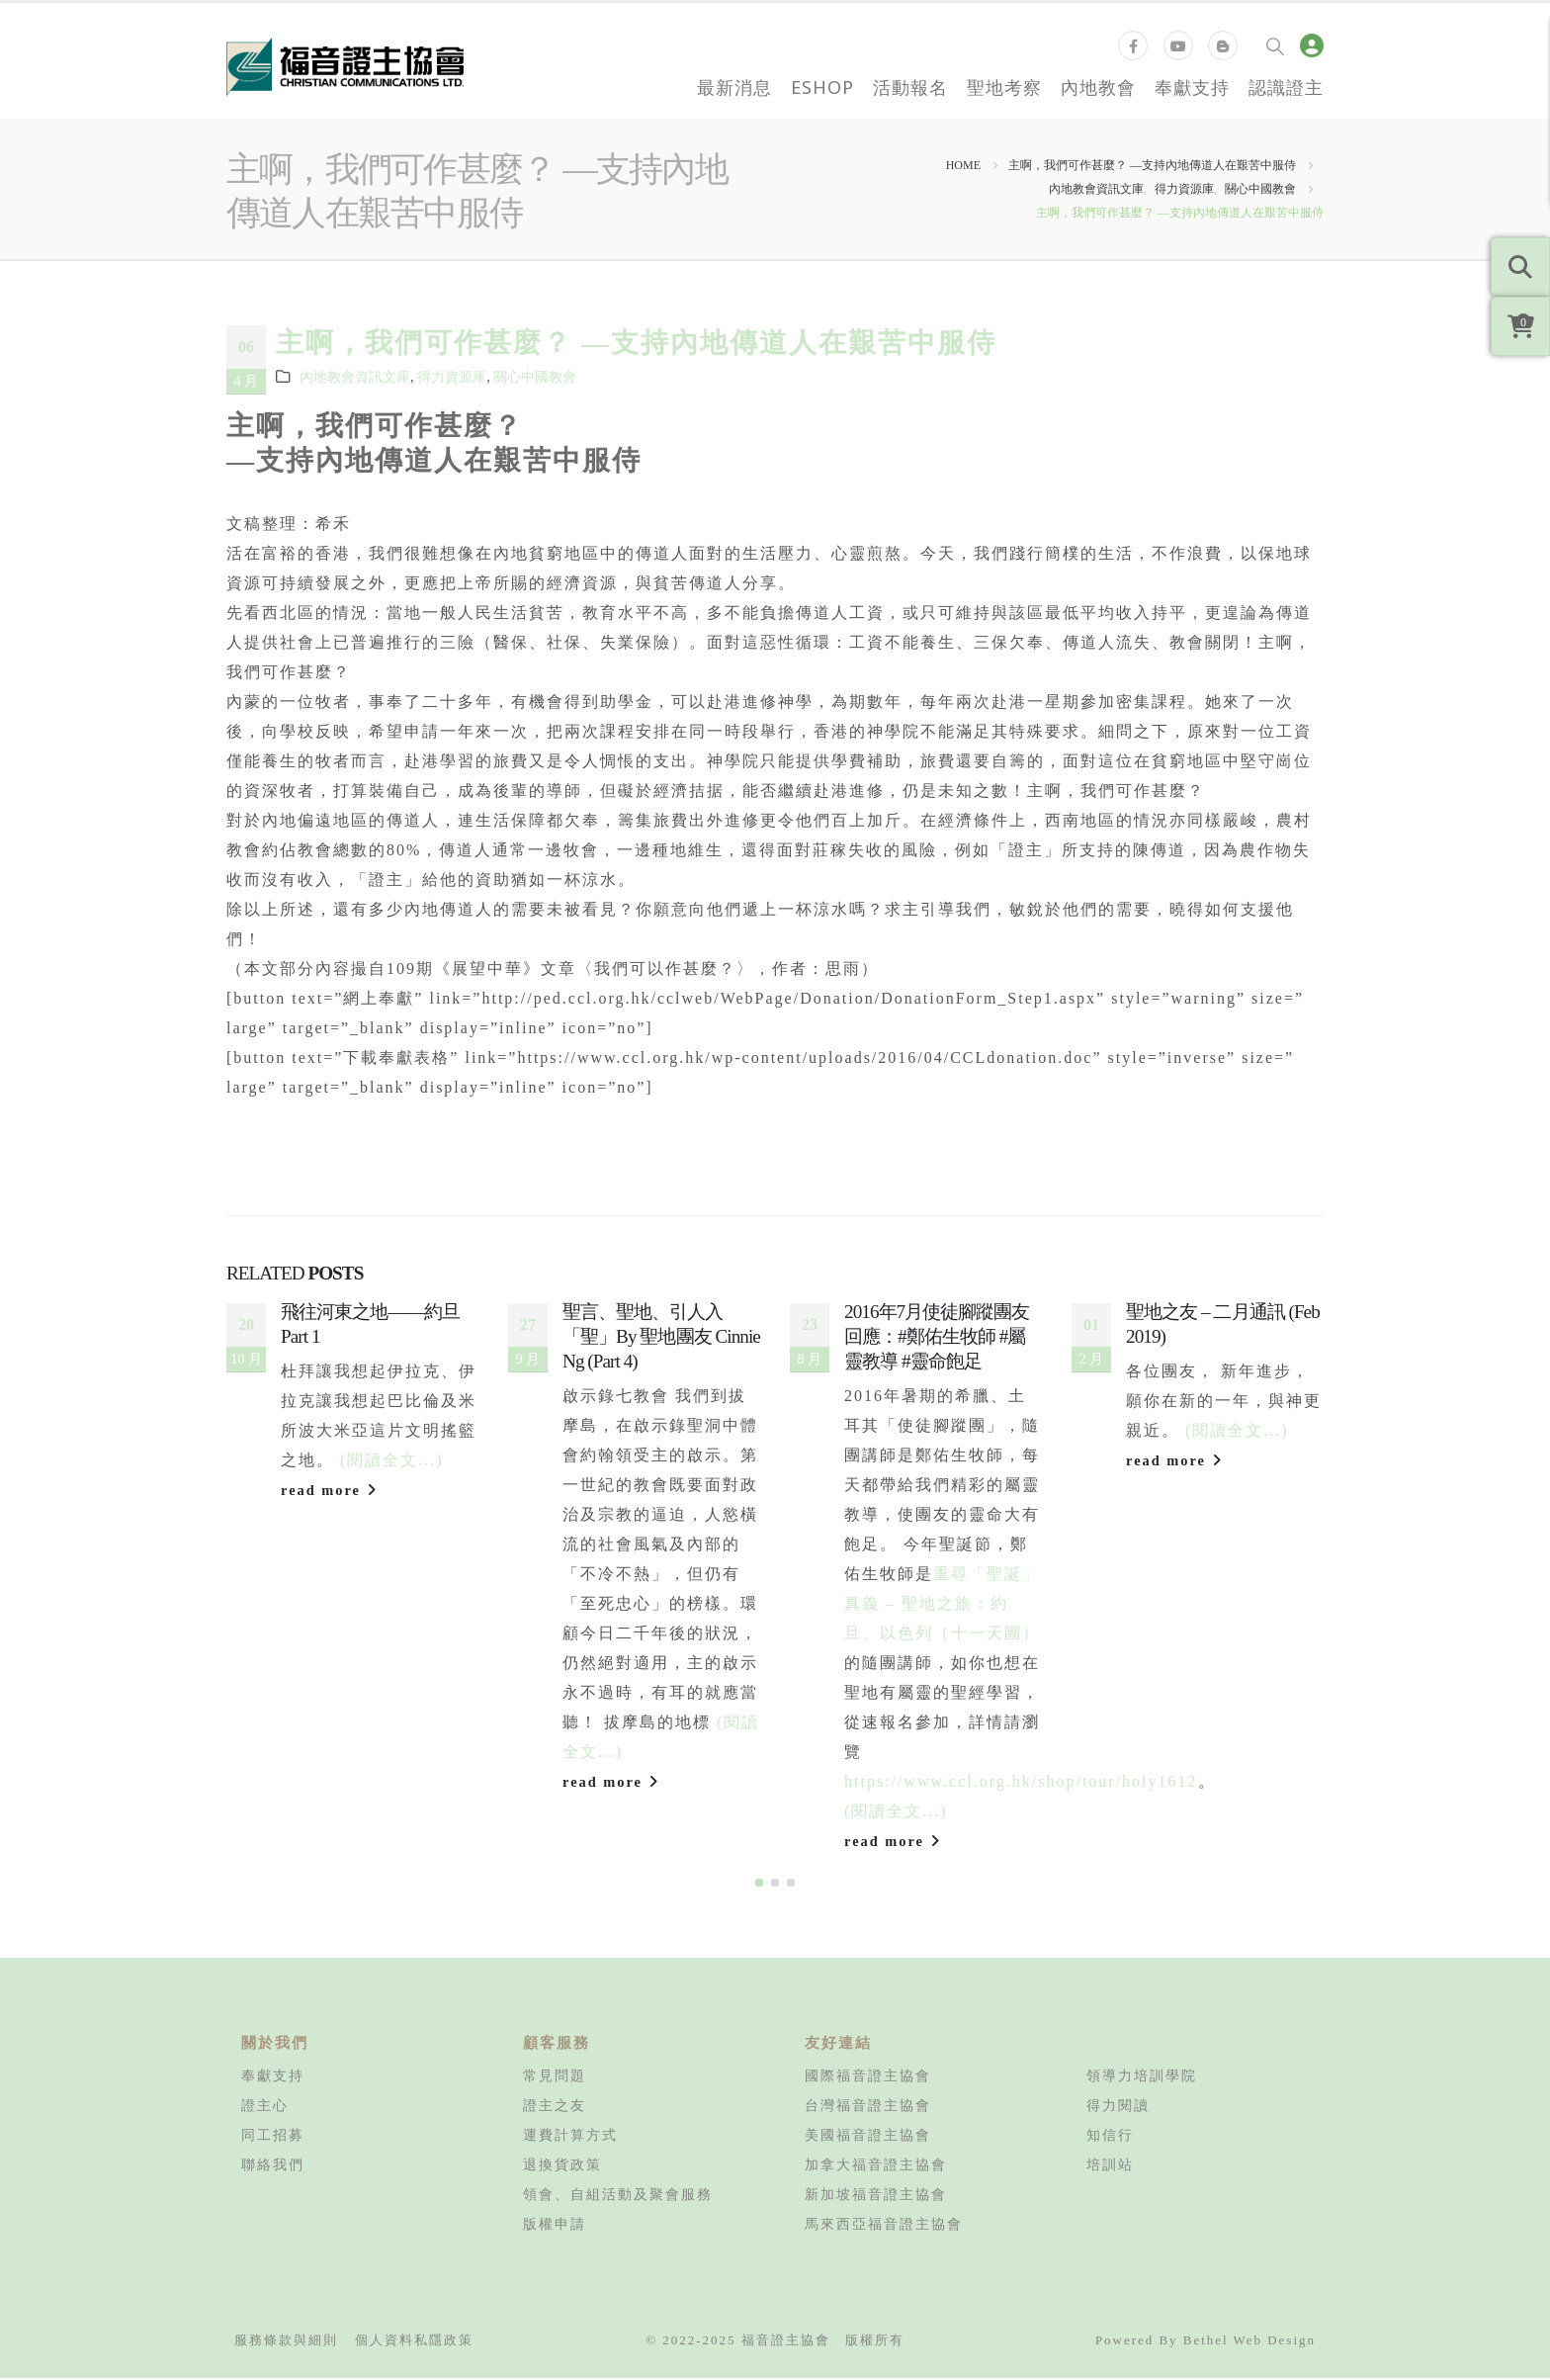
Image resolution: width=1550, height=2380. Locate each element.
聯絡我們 (272, 2166)
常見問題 (554, 2077)
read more (329, 1490)
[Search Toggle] (1275, 45)
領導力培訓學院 (1141, 2077)
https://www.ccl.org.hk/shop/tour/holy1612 (1021, 1781)
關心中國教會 (534, 377)
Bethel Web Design (1249, 2342)
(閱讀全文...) (392, 1460)
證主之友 (554, 2107)
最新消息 (734, 87)
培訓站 (1110, 2166)
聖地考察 (1004, 87)
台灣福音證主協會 (868, 2107)
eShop (822, 87)
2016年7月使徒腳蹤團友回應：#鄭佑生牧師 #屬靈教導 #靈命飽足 (937, 1336)
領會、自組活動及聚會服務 (618, 2196)
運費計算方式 (570, 2137)
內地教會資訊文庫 (355, 377)
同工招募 (272, 2137)
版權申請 (554, 2226)
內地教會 (1098, 87)
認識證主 (1286, 87)
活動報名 (910, 87)
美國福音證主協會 (868, 2137)
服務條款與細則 (286, 2342)
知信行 (1110, 2137)
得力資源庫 (451, 377)
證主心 (265, 2107)
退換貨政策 (562, 2166)
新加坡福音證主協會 (876, 2196)
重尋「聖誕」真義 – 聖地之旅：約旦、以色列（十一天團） (942, 1603)
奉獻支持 (1192, 87)
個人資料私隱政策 (414, 2342)
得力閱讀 (1118, 2107)
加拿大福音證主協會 (876, 2166)
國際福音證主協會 (868, 2077)
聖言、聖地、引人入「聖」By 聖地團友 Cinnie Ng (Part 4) (661, 1336)
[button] (759, 1885)
